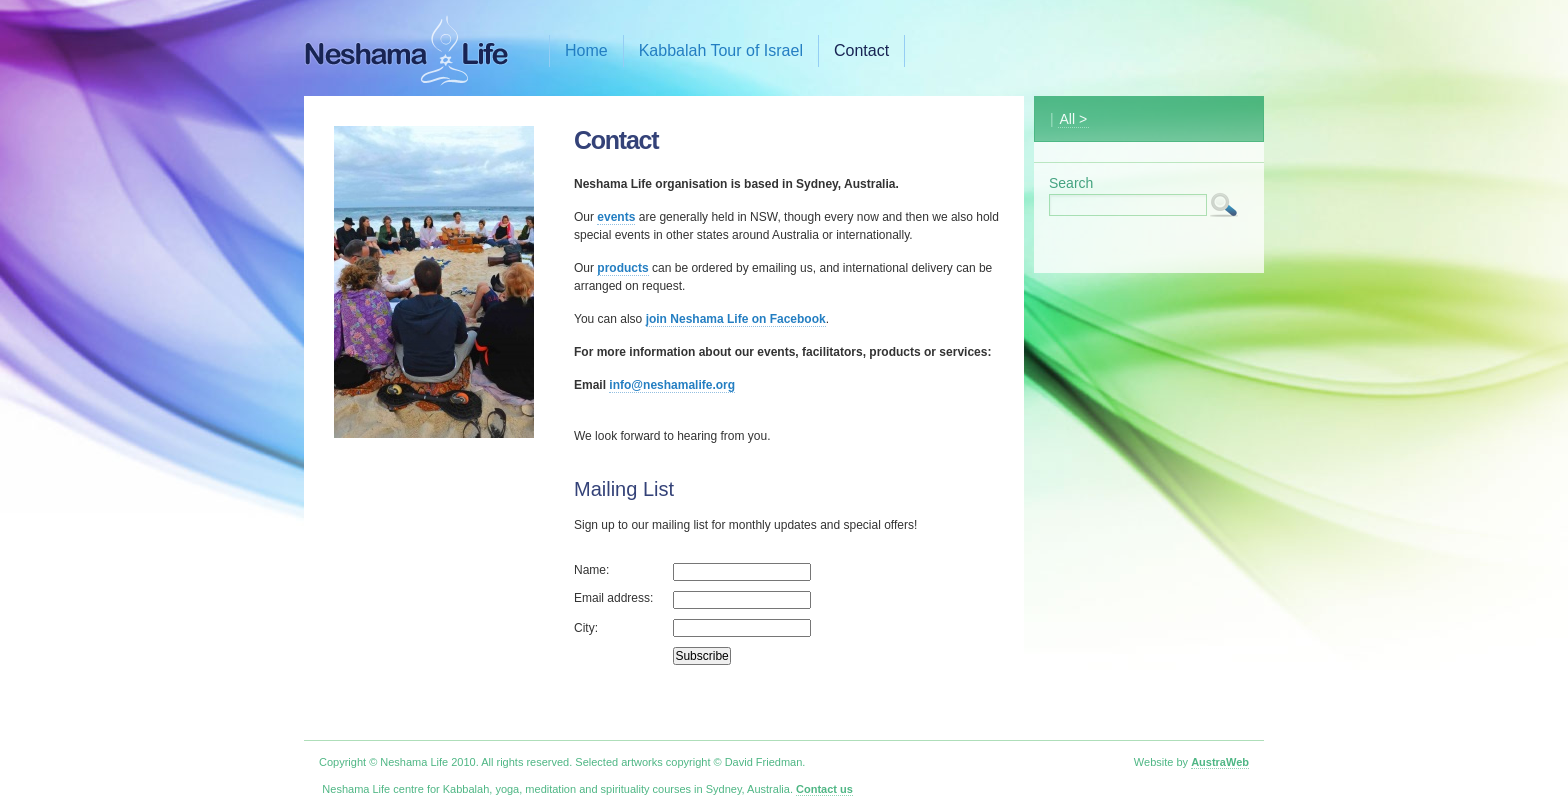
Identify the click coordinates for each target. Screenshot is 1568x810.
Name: (591, 570)
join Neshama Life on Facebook (736, 319)
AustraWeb (1220, 762)
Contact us (824, 789)
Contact (861, 50)
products (622, 268)
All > (1074, 119)
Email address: (613, 598)
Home (586, 50)
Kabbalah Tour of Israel (721, 50)
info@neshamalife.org (672, 385)
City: (586, 628)
